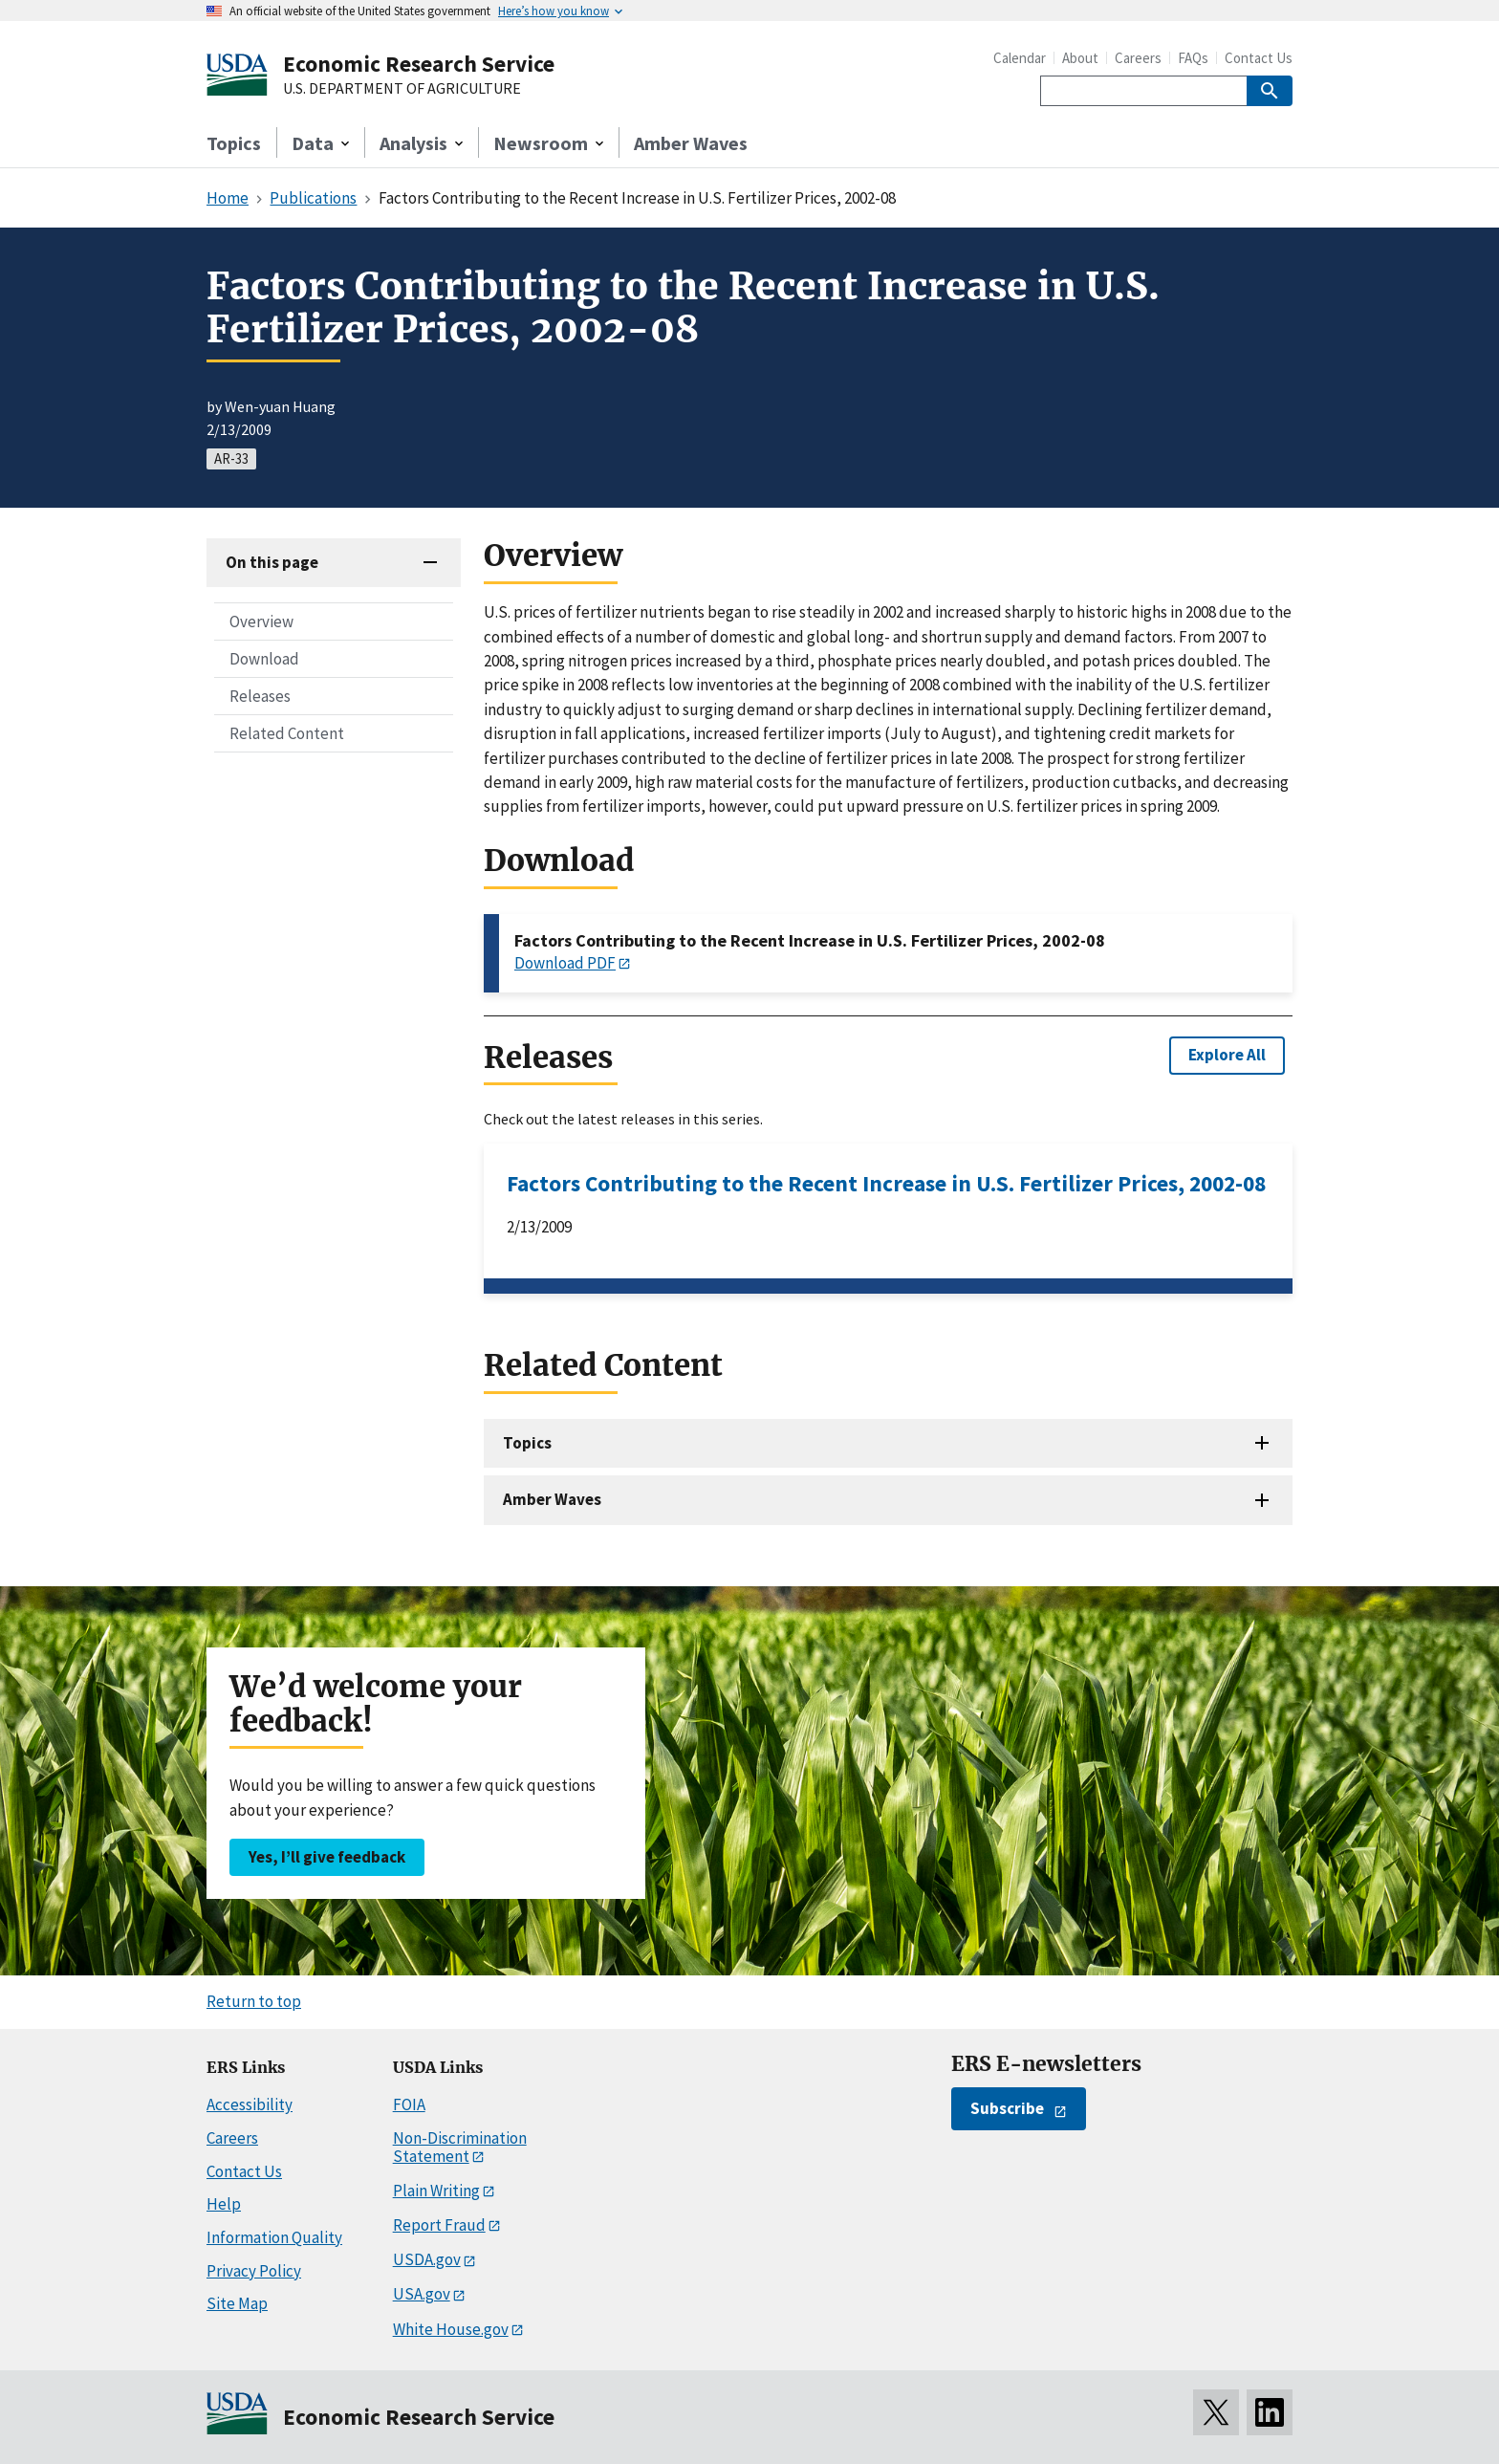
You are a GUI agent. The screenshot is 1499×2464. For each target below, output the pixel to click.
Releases (260, 696)
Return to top (253, 2001)
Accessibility (249, 2104)
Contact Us (1259, 58)
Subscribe (1007, 2108)
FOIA (409, 2104)
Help (223, 2203)
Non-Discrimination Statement (460, 2147)
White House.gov (451, 2329)
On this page (272, 562)
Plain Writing (436, 2190)
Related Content (286, 733)
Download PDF (565, 962)
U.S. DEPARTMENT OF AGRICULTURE (402, 89)
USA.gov (421, 2293)
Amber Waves (691, 143)
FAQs (1193, 58)
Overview (261, 621)
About (1080, 58)
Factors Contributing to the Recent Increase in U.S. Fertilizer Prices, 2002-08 (886, 1183)
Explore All (1227, 1054)
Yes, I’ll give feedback (327, 1856)
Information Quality (274, 2237)
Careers (1138, 58)
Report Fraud (439, 2224)
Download (264, 658)
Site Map (237, 2303)
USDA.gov (427, 2259)
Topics (233, 143)
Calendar (1019, 58)
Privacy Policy (253, 2270)
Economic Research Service (418, 63)
